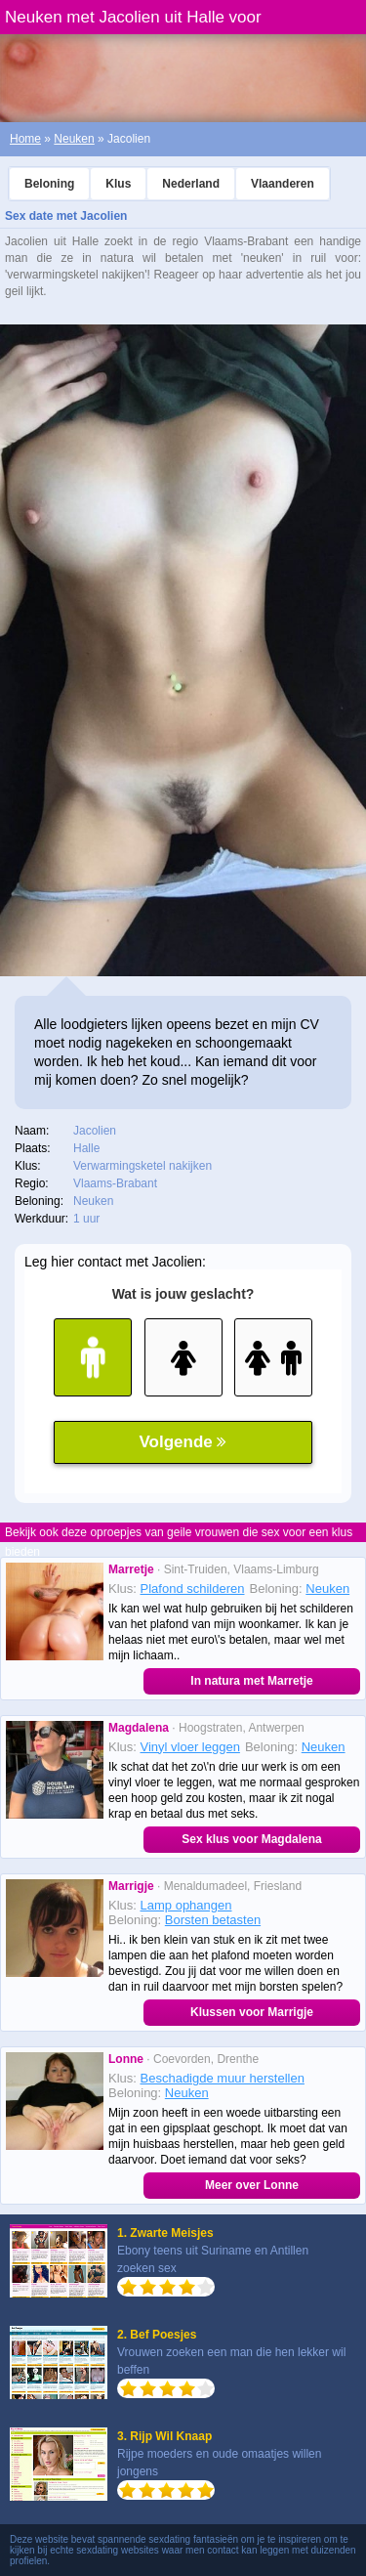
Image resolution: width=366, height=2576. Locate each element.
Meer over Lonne (252, 2185)
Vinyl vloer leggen (190, 1746)
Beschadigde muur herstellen (223, 2078)
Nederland (191, 184)
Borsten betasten (213, 1919)
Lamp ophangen (186, 1905)
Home (25, 139)
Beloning (49, 184)
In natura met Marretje (251, 1681)
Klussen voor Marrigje (251, 2012)
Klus (118, 184)
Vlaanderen (282, 184)
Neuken (74, 139)
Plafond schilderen (193, 1588)
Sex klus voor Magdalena (251, 1839)
